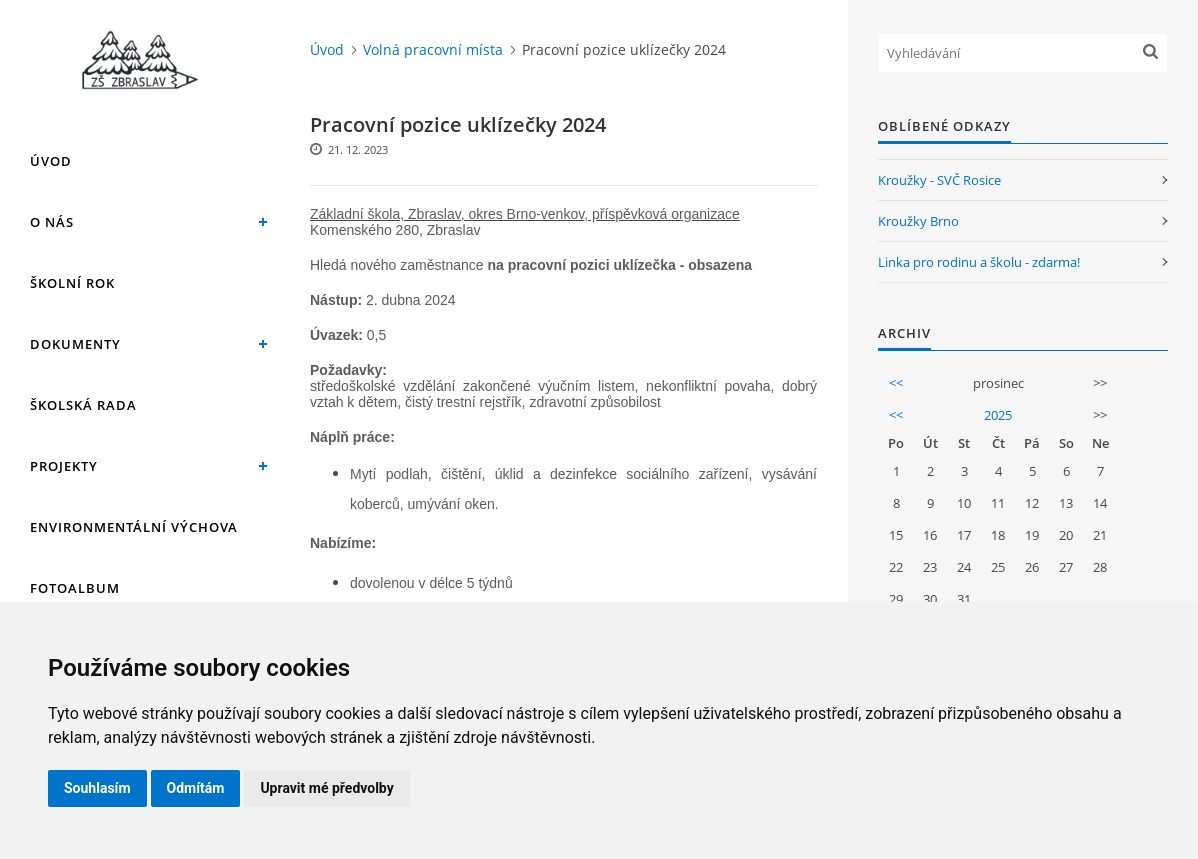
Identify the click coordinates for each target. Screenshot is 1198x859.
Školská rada (83, 405)
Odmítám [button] (196, 788)
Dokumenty (75, 344)
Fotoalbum (75, 588)
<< (896, 383)
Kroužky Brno (918, 221)
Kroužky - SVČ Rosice (939, 180)
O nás (52, 222)
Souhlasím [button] (97, 788)
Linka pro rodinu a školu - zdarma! (979, 262)
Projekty (64, 466)
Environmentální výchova (134, 527)
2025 (998, 415)
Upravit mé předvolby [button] (326, 788)
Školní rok (72, 283)
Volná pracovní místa (433, 49)
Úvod (51, 161)
